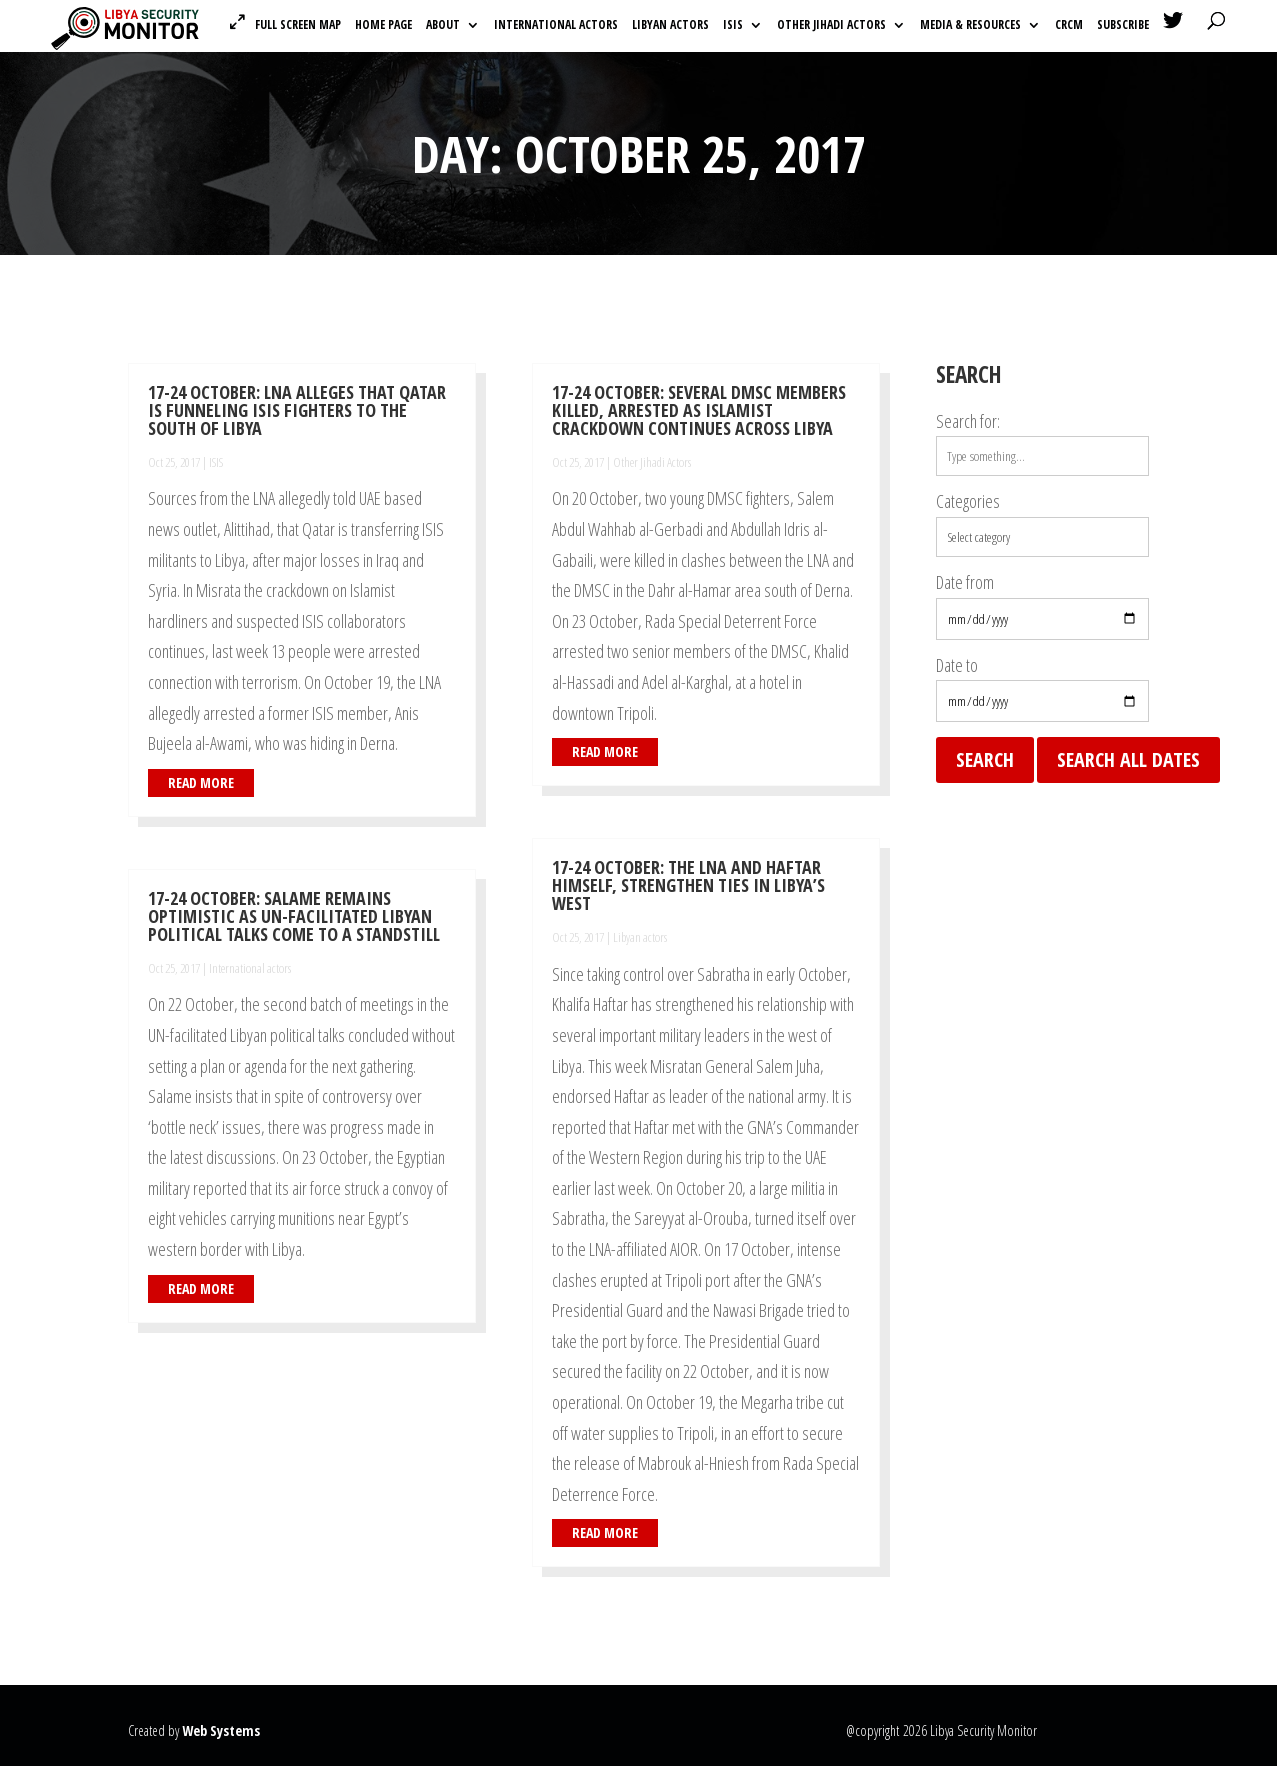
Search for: (968, 421)
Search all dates (1128, 759)
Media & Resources (970, 25)
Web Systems (221, 1730)
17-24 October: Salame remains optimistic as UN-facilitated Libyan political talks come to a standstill (294, 916)
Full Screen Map (298, 24)
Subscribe (1123, 25)
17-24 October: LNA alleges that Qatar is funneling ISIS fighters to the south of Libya (297, 410)
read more (201, 782)
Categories (968, 501)
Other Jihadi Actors (831, 25)
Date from (965, 582)
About (443, 25)
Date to (957, 665)
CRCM (1069, 25)
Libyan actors (670, 25)
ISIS (733, 25)
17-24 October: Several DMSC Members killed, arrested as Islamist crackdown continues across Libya (699, 410)
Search (985, 759)
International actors (556, 25)
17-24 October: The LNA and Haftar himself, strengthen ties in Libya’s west (688, 885)
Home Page (383, 25)
